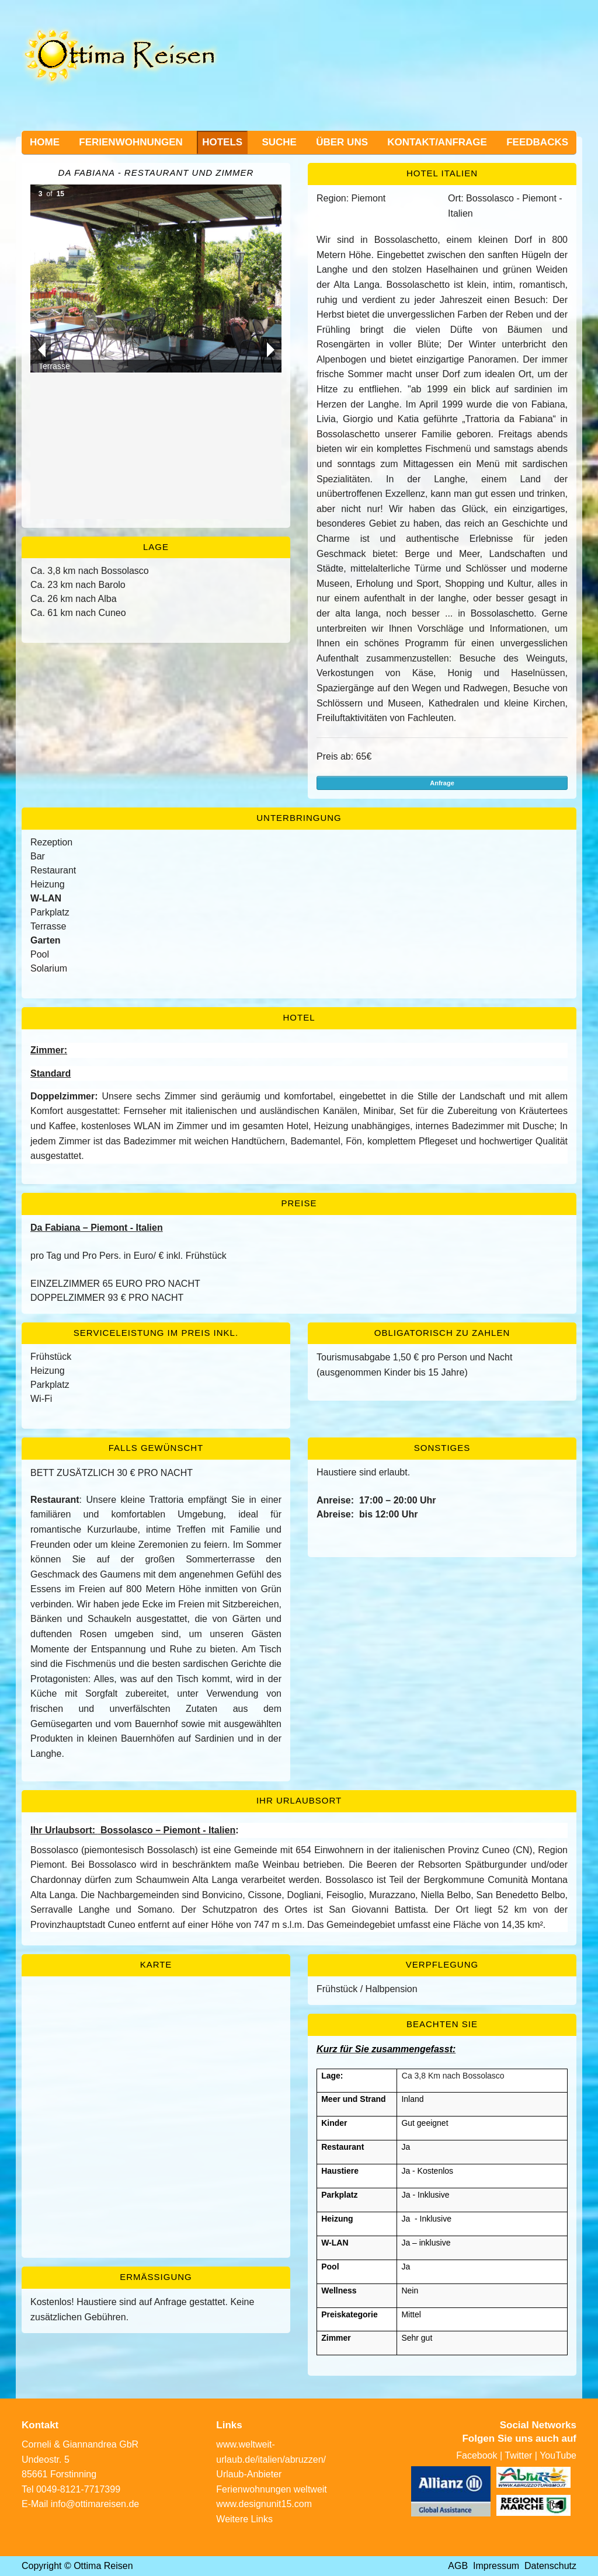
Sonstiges (442, 1448)
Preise (299, 1203)
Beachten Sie (442, 2024)
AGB (458, 2566)
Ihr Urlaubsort (299, 1800)
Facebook (476, 2455)
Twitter (518, 2455)
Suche (279, 142)
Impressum (496, 2566)
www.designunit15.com (264, 2504)
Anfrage (442, 782)
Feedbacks (537, 142)
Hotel (299, 1017)
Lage (156, 547)
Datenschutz (550, 2566)
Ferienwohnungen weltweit (271, 2489)
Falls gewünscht (156, 1448)
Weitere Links (244, 2519)
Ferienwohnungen (131, 142)
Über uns (342, 142)
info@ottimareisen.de (95, 2504)
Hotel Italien (442, 173)
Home (45, 142)
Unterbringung (299, 818)
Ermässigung (156, 2277)
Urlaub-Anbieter (248, 2474)
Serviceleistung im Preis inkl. (156, 1333)
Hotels (222, 142)
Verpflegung (442, 1964)
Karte (156, 1964)
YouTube (558, 2455)
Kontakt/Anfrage (437, 142)
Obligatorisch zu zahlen (442, 1333)
